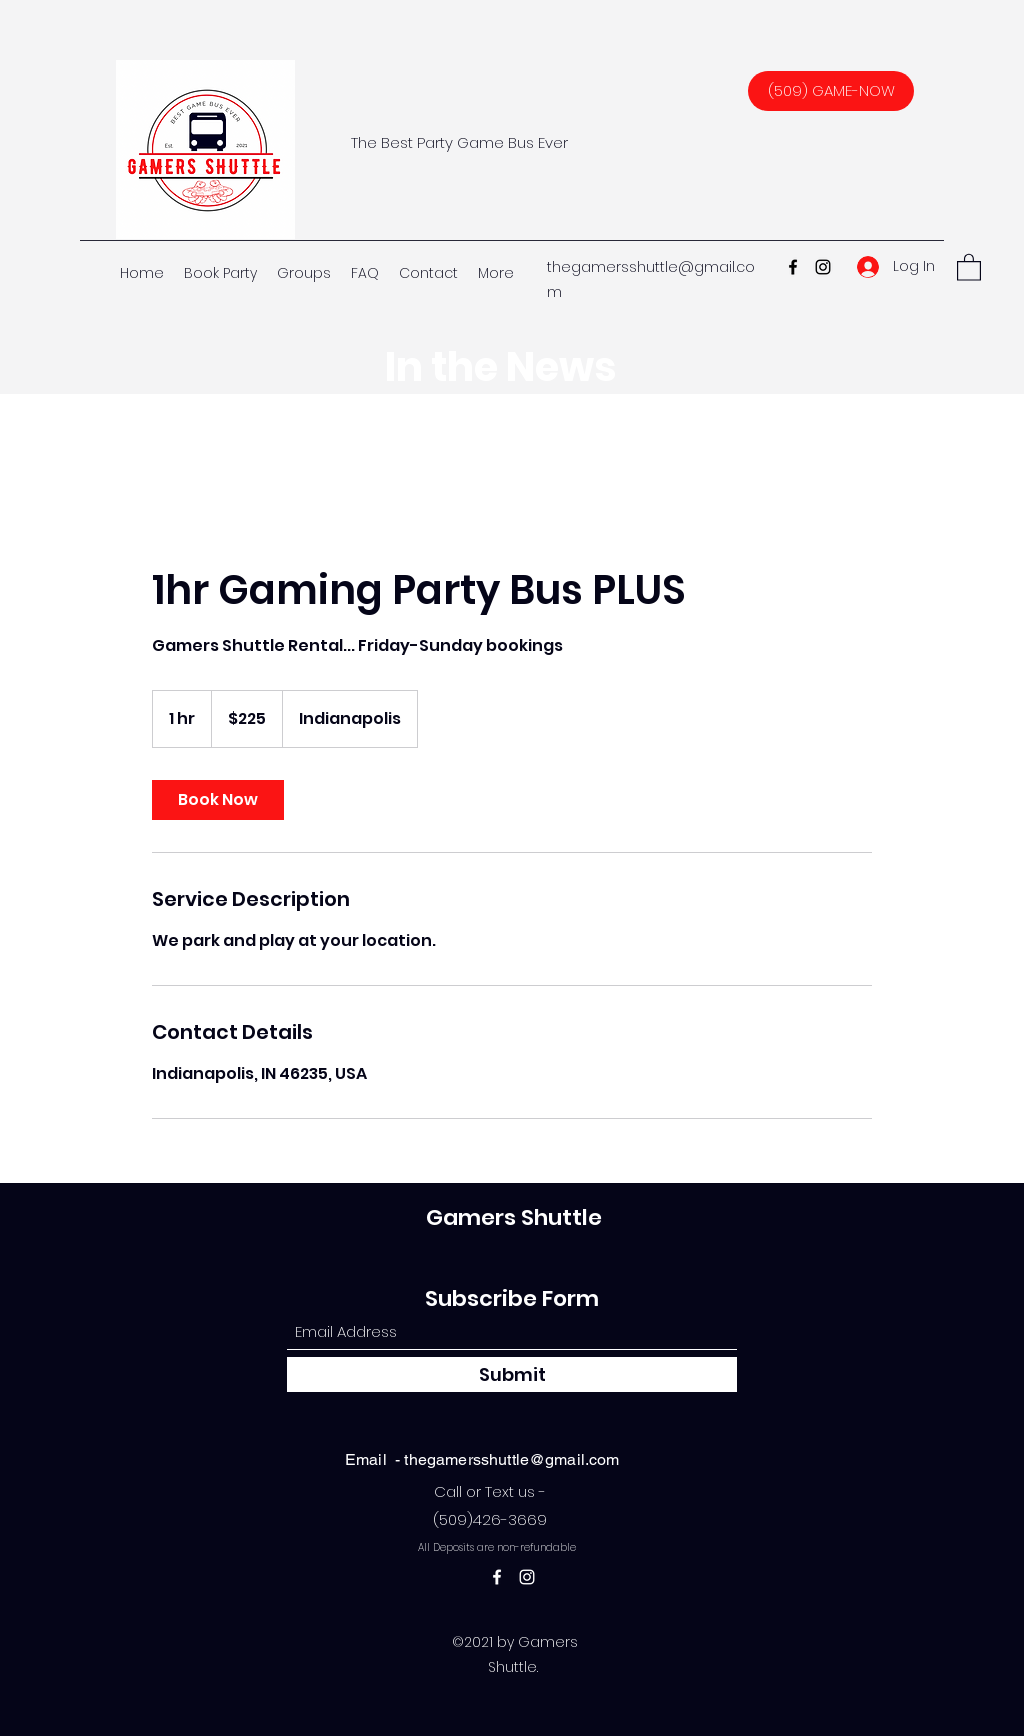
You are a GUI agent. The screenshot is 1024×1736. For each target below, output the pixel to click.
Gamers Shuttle (514, 1217)
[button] (969, 266)
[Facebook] (793, 267)
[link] (218, 800)
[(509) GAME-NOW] (831, 91)
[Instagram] (823, 267)
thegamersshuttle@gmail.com (511, 1459)
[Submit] (512, 1374)
